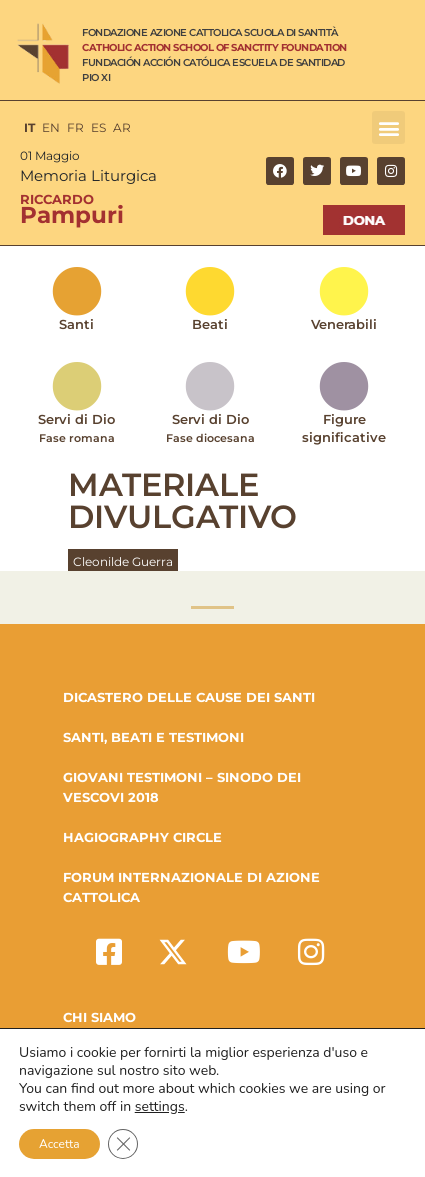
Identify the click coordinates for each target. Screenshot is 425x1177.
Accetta (59, 1144)
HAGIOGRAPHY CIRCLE (142, 837)
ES (98, 127)
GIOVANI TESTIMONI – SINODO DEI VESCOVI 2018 (182, 787)
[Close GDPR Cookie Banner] (123, 1144)
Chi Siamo (99, 1017)
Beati (210, 324)
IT (29, 127)
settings (160, 1107)
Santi (76, 324)
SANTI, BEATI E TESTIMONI (153, 737)
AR (122, 127)
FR (75, 127)
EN (51, 127)
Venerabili (344, 324)
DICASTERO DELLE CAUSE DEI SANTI (189, 697)
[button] (388, 127)
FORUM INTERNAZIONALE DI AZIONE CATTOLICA (191, 887)
